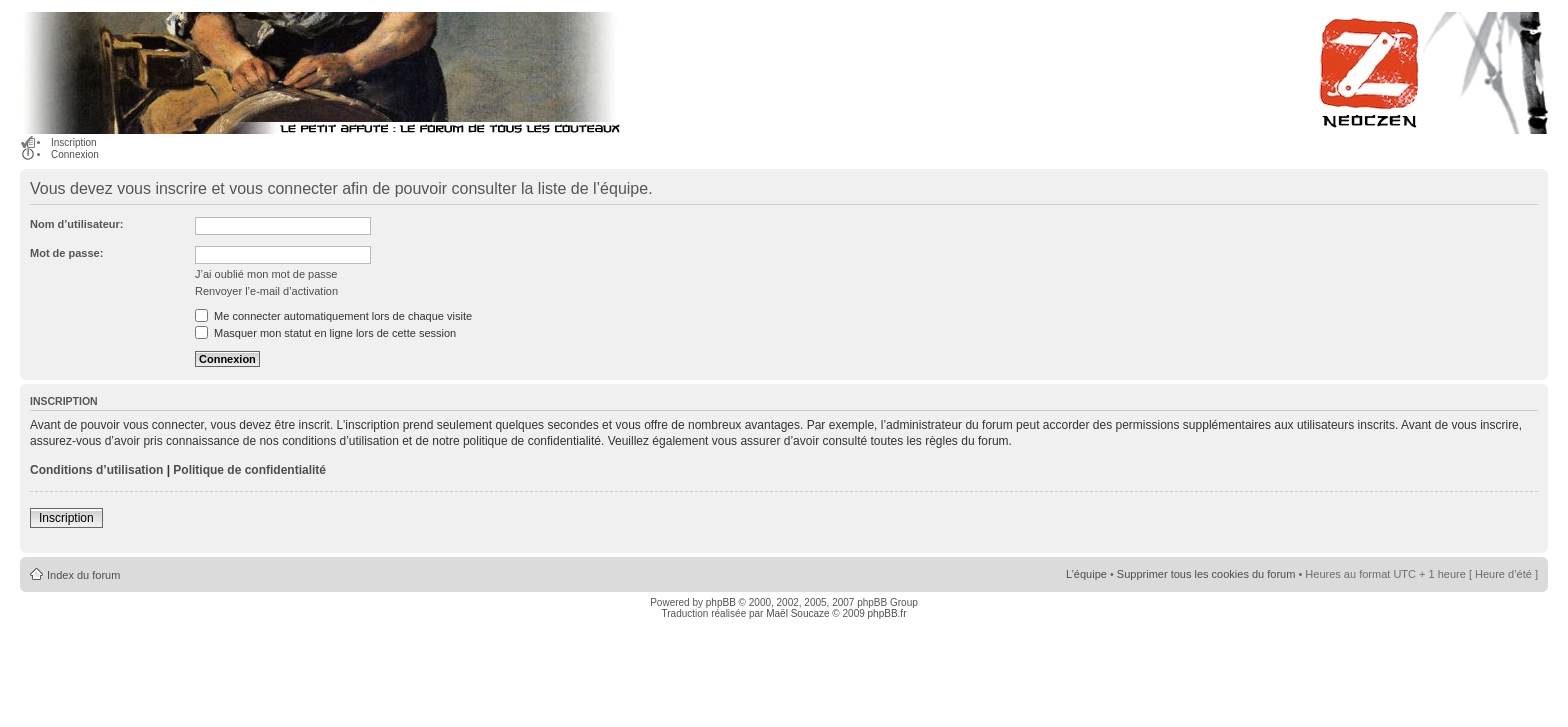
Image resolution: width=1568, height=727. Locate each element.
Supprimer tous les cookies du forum (1206, 574)
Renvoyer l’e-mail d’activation (266, 291)
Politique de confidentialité (249, 470)
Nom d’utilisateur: (77, 224)
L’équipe (1086, 574)
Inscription (74, 142)
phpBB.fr (887, 613)
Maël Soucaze (797, 613)
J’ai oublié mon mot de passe (266, 274)
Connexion (75, 154)
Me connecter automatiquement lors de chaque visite (333, 316)
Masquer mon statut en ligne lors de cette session (325, 333)
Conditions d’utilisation (96, 470)
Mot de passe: (66, 253)
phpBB (721, 602)
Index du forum (83, 575)
